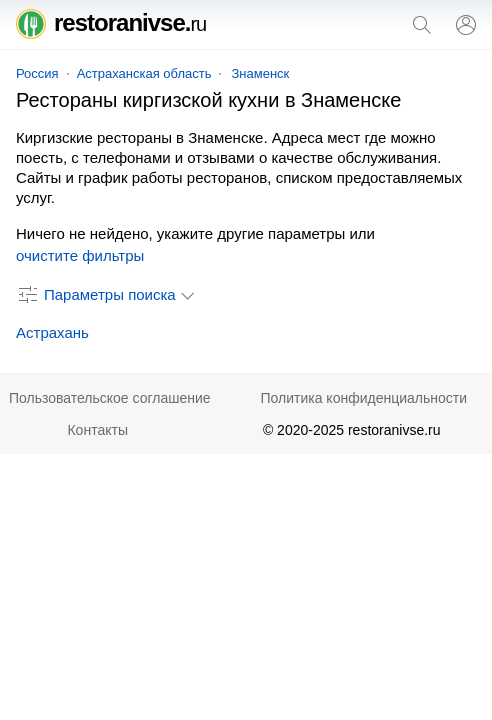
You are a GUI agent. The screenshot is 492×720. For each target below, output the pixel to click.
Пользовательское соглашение (110, 398)
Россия (37, 73)
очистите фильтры (80, 255)
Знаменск (260, 73)
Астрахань (52, 332)
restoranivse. (111, 22)
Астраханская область (144, 73)
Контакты (97, 430)
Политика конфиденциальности (363, 398)
